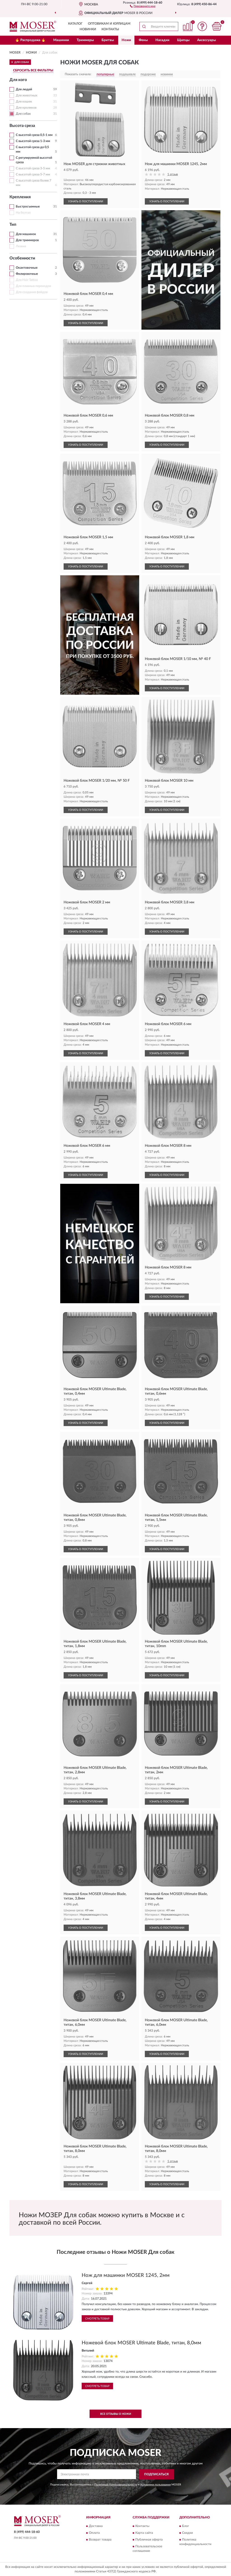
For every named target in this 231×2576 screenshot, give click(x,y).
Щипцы (183, 40)
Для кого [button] (18, 80)
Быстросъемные (28, 206)
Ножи (126, 40)
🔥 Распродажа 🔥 (30, 40)
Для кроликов (26, 107)
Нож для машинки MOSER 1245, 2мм (126, 2275)
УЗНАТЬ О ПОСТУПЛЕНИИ (85, 201)
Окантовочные (26, 267)
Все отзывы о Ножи (115, 2414)
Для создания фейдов (32, 292)
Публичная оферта (149, 2539)
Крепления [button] (20, 197)
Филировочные (27, 273)
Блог (185, 2526)
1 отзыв (172, 174)
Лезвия (21, 246)
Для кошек (24, 101)
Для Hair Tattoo (27, 280)
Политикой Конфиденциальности (115, 2484)
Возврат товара (100, 2539)
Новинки (88, 29)
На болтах (23, 212)
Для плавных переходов (33, 286)
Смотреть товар (97, 2318)
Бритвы (108, 40)
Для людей (24, 89)
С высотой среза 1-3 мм (33, 141)
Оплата (94, 2533)
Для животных (26, 95)
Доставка (96, 2526)
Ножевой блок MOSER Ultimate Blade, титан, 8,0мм (141, 2342)
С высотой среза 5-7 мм (33, 174)
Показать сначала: (78, 74)
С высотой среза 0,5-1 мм (34, 135)
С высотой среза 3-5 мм (33, 168)
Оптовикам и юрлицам (109, 23)
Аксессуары (206, 40)
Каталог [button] (75, 23)
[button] (142, 6)
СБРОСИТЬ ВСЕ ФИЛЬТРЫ (33, 70)
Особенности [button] (22, 258)
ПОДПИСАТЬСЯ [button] (156, 2474)
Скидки (187, 2533)
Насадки (162, 40)
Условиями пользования (155, 2484)
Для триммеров (27, 240)
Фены (143, 40)
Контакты (110, 29)
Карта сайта (144, 2533)
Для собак (23, 113)
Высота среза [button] (22, 126)
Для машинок (26, 234)
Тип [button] (12, 225)
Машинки (61, 40)
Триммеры (85, 40)
